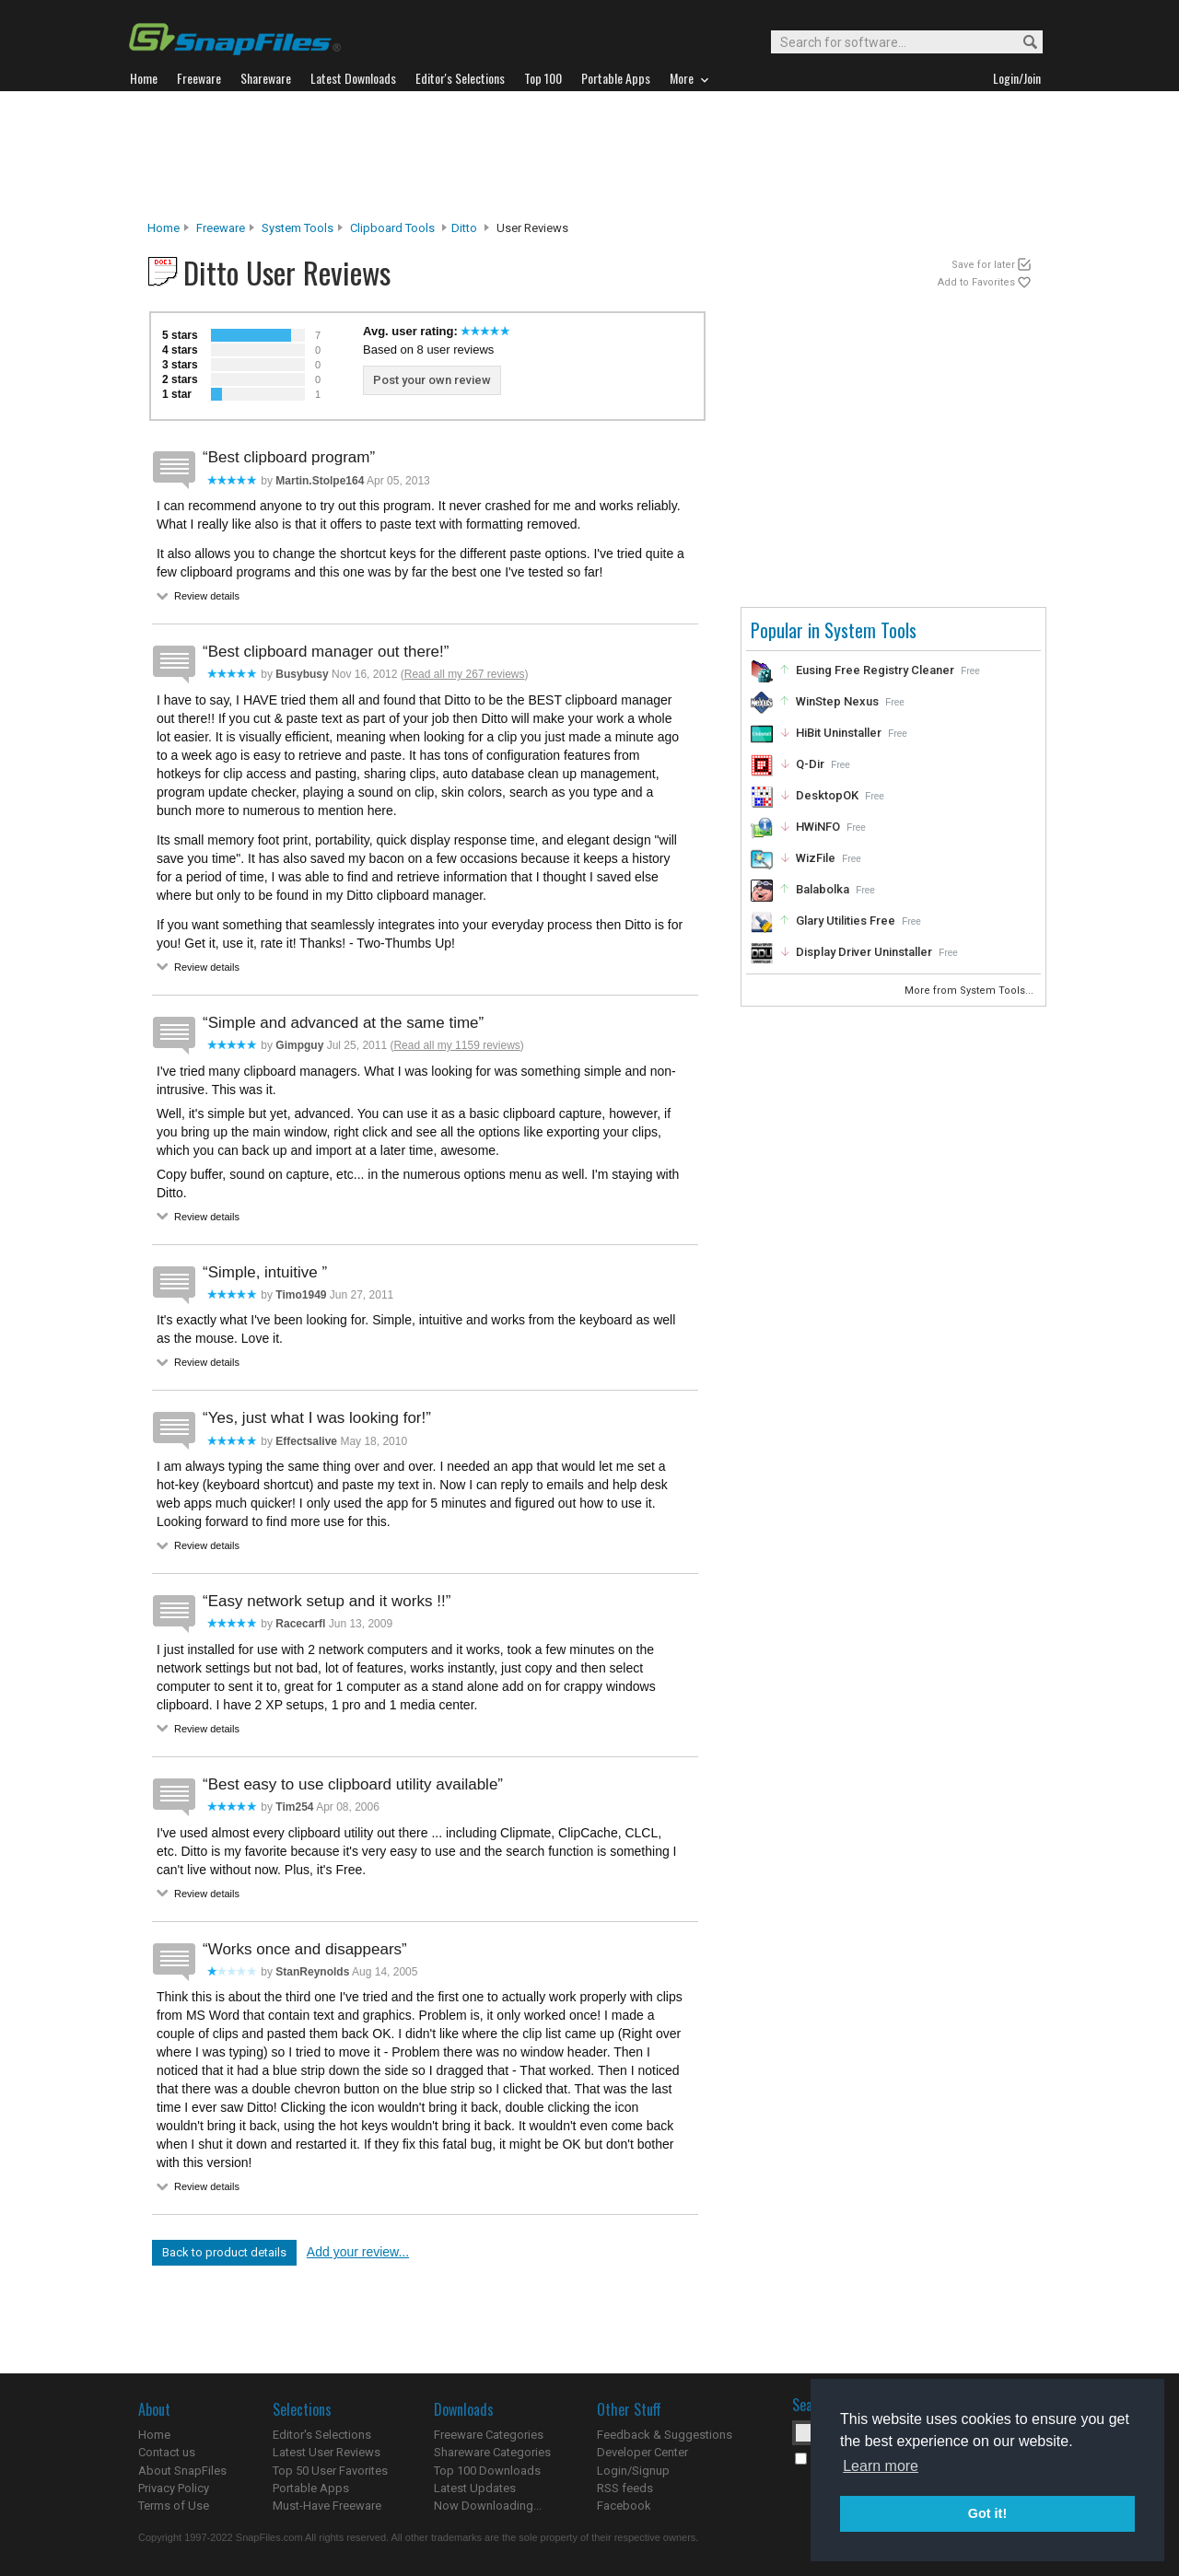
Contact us (166, 2452)
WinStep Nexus (837, 701)
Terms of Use (173, 2505)
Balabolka (822, 889)
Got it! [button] (987, 2513)
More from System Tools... (970, 991)
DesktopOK (827, 795)
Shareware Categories (492, 2452)
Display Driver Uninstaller (864, 952)
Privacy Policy (173, 2488)
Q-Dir (810, 764)
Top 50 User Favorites (330, 2470)
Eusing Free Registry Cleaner (875, 670)
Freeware (220, 228)
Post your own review (432, 380)
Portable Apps (311, 2488)
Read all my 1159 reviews (456, 1045)
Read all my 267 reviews (464, 674)
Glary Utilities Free (845, 920)
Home (163, 228)
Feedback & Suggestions (664, 2435)
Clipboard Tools (392, 228)
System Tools (297, 228)
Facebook (624, 2505)
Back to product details (224, 2252)
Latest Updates (475, 2488)
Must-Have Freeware (327, 2505)
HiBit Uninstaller (838, 733)
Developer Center (642, 2452)
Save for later (983, 265)
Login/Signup (633, 2470)
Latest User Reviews (326, 2452)
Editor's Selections (322, 2435)
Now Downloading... (488, 2505)
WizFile (815, 858)
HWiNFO (818, 826)
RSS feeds (625, 2488)
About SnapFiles (182, 2470)
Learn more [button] (880, 2466)
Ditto (464, 228)
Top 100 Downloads (487, 2470)
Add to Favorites (976, 282)
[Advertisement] (589, 155)
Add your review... (358, 2251)
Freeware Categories (488, 2435)
